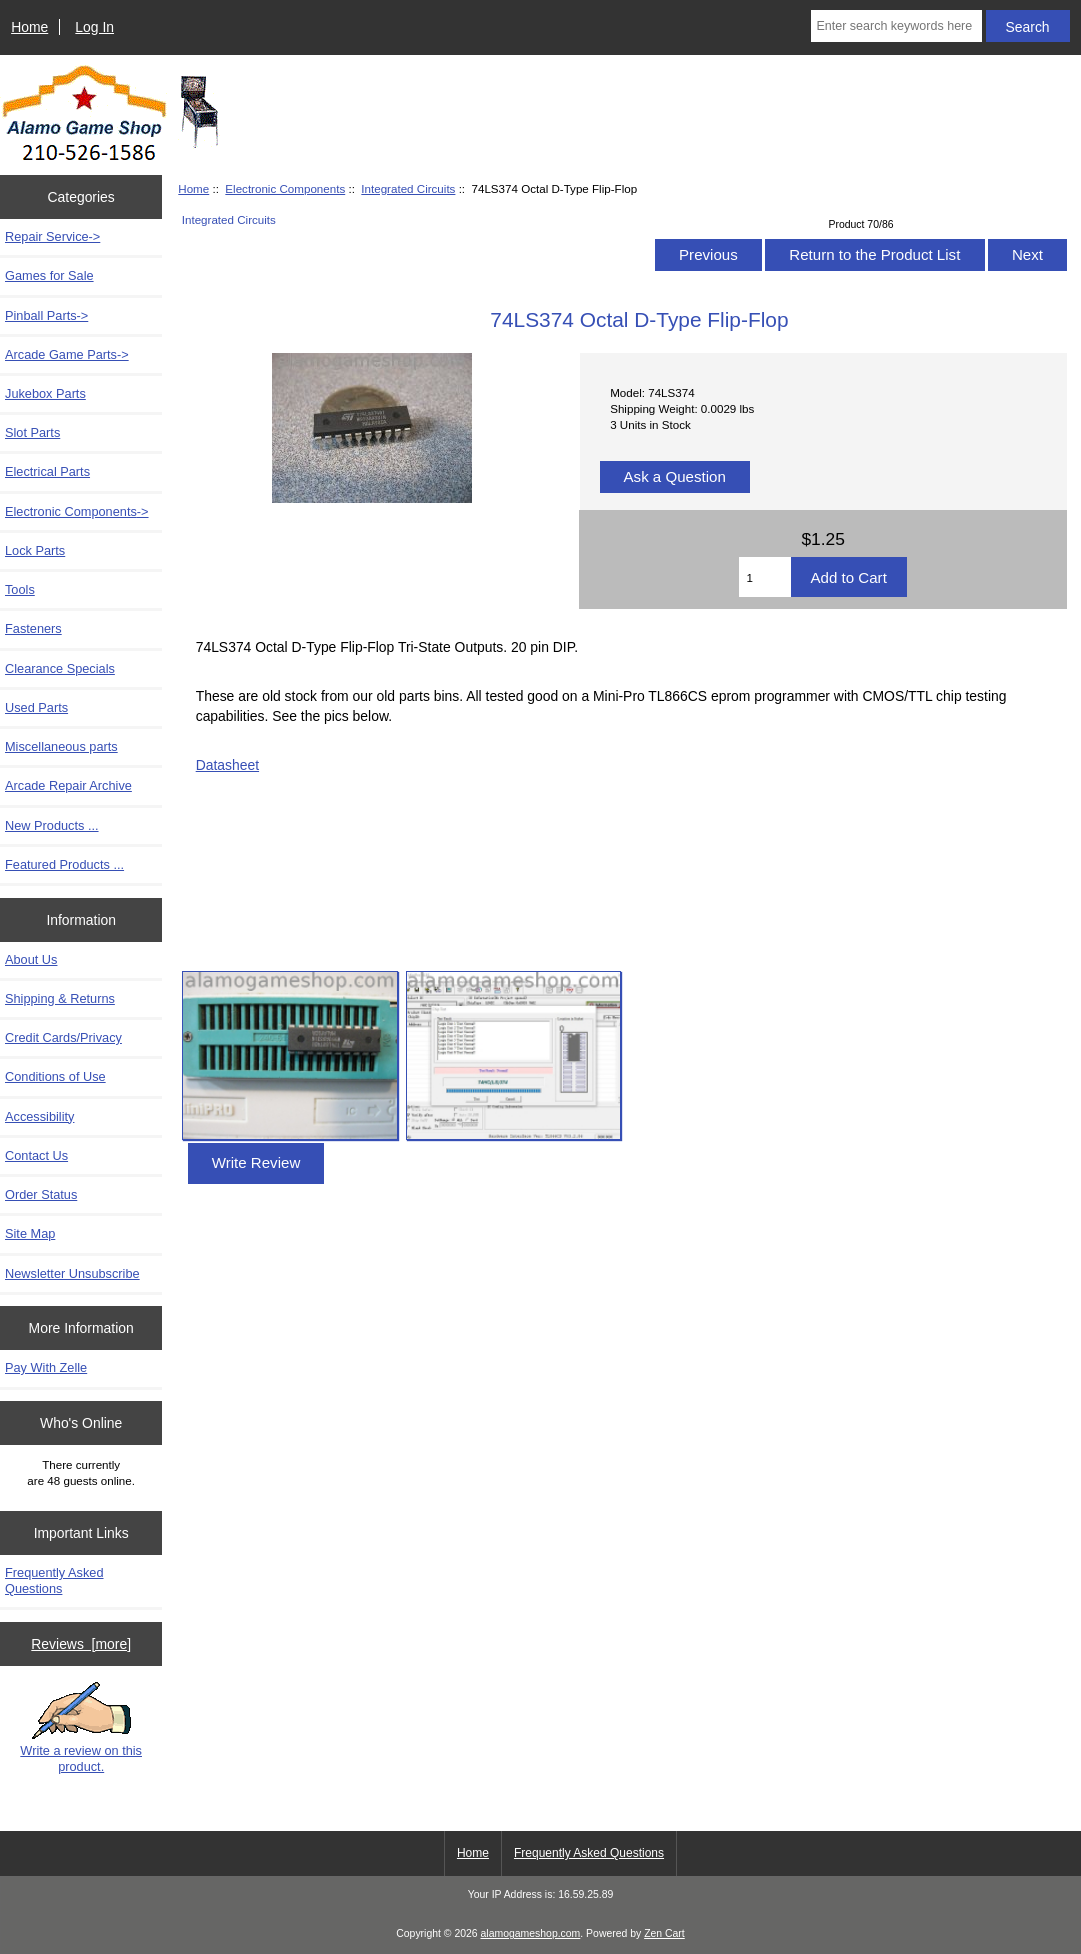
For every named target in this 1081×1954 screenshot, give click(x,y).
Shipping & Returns (60, 998)
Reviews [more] (81, 1644)
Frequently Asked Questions (54, 1580)
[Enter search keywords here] (896, 26)
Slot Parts (32, 432)
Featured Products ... (64, 864)
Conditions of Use (55, 1076)
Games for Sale (49, 275)
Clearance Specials (60, 668)
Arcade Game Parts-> (67, 354)
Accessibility (39, 1116)
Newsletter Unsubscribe (72, 1273)
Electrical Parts (47, 471)
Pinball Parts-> (46, 315)
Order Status (41, 1194)
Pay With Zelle (46, 1367)
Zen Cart (664, 1933)
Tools (20, 589)
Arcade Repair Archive (68, 785)
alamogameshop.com (531, 1933)
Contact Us (36, 1155)
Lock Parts (35, 550)
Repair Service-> (52, 236)
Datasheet (227, 765)
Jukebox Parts (45, 393)
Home (29, 27)
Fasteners (33, 628)
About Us (31, 959)
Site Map (30, 1233)
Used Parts (36, 707)
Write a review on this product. (81, 1728)
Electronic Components (285, 188)
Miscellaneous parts (61, 746)
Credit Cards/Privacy (63, 1037)
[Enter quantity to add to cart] (764, 577)
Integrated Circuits (408, 188)
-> (77, 511)
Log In (94, 27)
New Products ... (52, 825)
